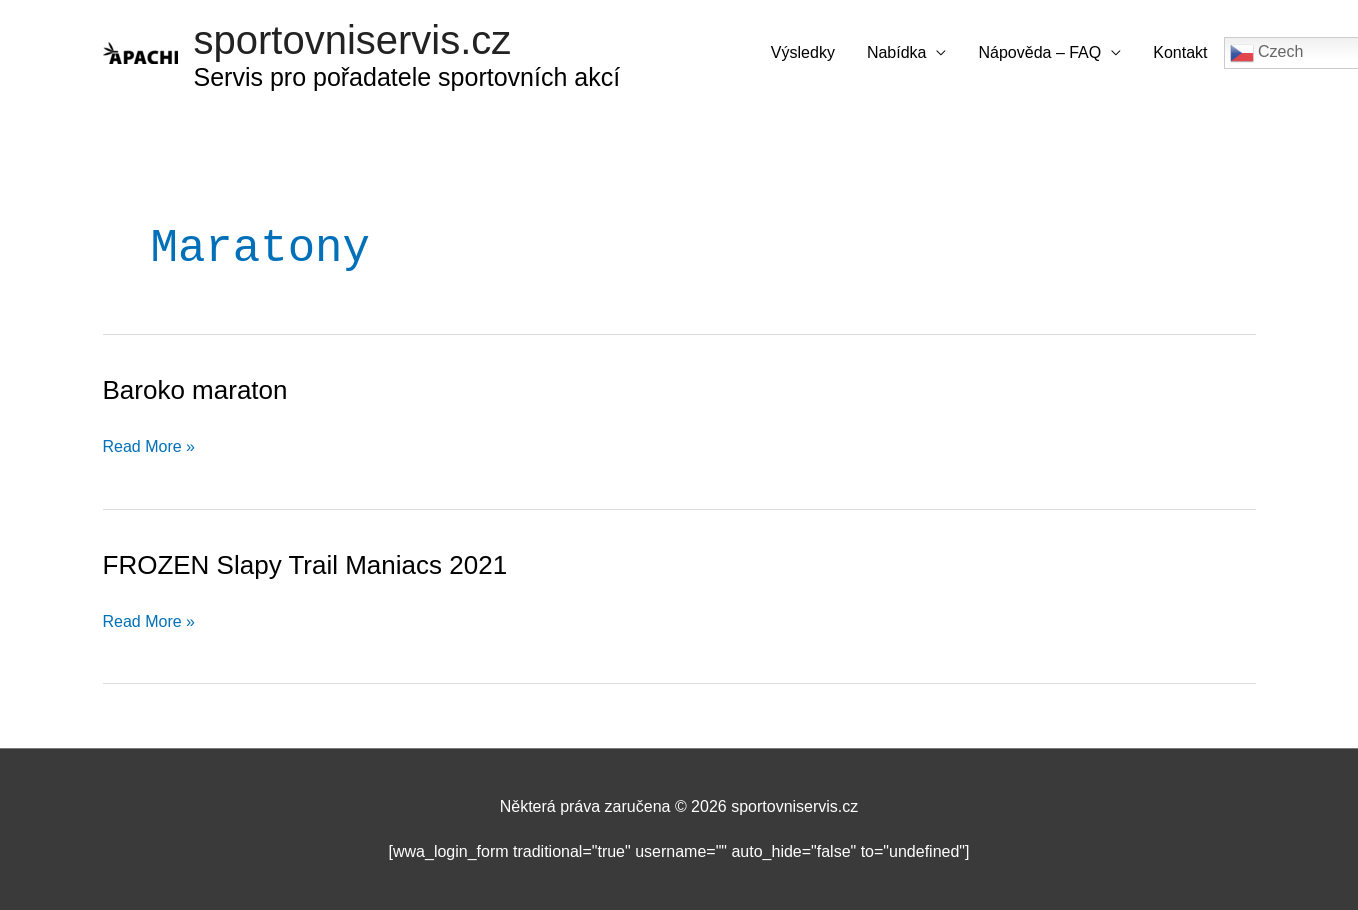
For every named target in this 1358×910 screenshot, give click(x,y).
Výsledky (803, 52)
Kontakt (1180, 52)
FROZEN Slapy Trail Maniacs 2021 (305, 565)
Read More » (149, 447)
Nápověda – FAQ (1039, 52)
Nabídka (897, 52)
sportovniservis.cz (353, 40)
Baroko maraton (195, 390)
